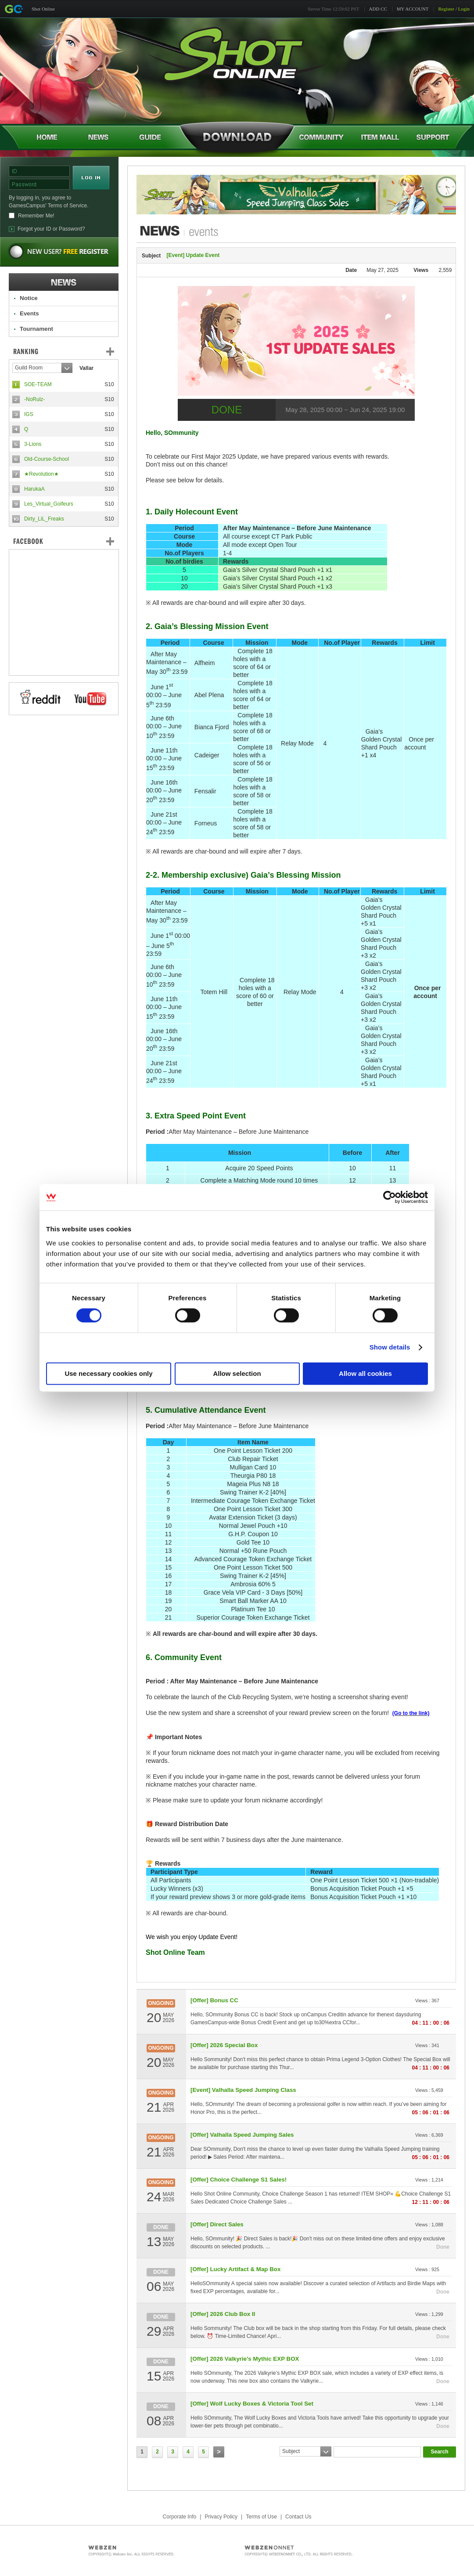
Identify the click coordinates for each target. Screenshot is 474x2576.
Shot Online (43, 8)
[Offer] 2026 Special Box (224, 2045)
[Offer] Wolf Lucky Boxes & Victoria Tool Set (251, 2403)
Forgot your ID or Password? (51, 229)
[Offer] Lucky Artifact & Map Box (235, 2269)
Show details (390, 1347)
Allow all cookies (365, 1374)
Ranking (70, 351)
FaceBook (63, 541)
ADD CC (378, 8)
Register (446, 8)
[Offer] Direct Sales (217, 2224)
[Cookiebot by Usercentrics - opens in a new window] (389, 1197)
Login (464, 8)
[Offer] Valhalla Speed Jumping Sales (242, 2134)
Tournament (36, 329)
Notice (29, 298)
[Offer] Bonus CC (214, 2000)
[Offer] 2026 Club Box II (222, 2314)
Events (29, 313)
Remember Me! (36, 216)
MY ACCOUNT (413, 8)
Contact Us (298, 2517)
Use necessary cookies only (108, 1374)
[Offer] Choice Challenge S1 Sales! (238, 2179)
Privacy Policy (221, 2517)
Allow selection (237, 1374)
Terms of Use (261, 2517)
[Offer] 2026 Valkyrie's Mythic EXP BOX (244, 2358)
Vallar (86, 368)
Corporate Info (180, 2517)
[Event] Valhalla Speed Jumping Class (243, 2090)
